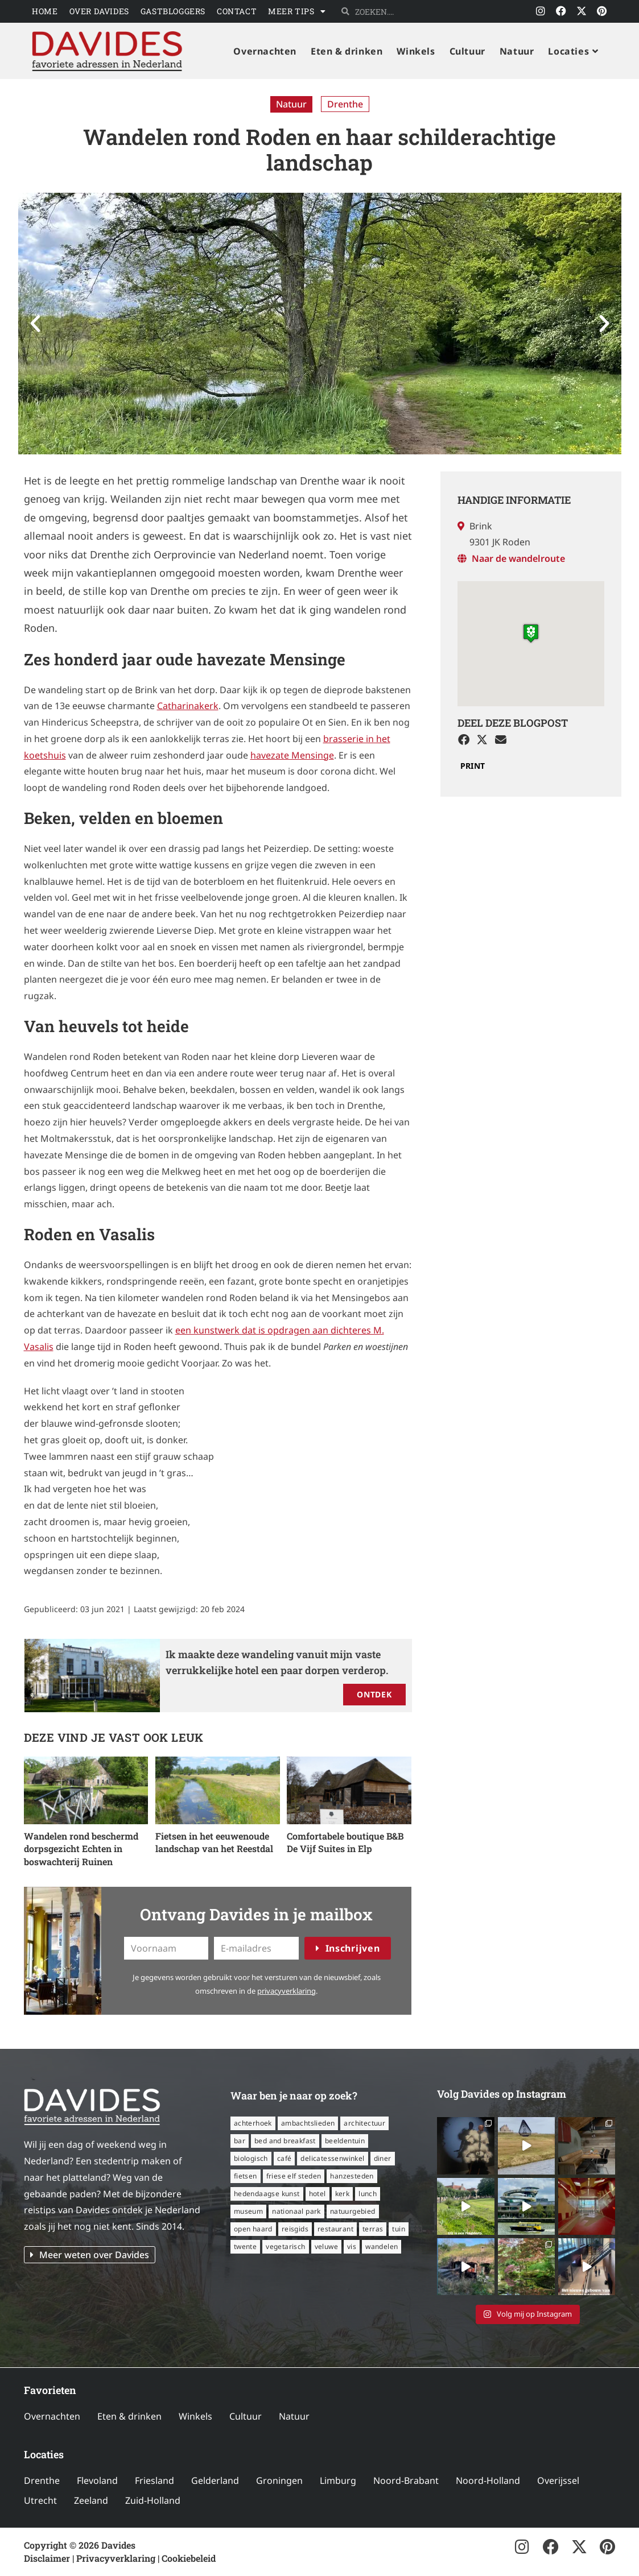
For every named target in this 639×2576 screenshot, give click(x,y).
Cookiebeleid (189, 2558)
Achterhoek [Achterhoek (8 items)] (253, 2123)
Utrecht (40, 2500)
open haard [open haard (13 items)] (253, 2229)
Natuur (291, 104)
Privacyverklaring (115, 2558)
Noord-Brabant (406, 2480)
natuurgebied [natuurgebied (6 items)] (353, 2211)
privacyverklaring (286, 1991)
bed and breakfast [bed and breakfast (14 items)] (285, 2141)
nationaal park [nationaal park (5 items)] (296, 2211)
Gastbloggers (173, 11)
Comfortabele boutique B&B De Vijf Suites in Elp (345, 1842)
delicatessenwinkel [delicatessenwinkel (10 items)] (332, 2158)
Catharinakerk (188, 705)
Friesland (154, 2480)
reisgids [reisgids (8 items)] (295, 2229)
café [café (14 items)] (284, 2158)
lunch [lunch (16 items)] (367, 2193)
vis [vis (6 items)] (351, 2246)
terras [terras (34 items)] (372, 2229)
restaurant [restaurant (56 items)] (335, 2229)
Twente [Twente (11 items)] (245, 2246)
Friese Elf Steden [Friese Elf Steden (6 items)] (293, 2176)
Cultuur (245, 2416)
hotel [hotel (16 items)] (317, 2193)
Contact (237, 11)
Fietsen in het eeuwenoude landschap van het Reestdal (214, 1842)
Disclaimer (47, 2558)
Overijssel (558, 2480)
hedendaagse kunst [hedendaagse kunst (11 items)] (267, 2193)
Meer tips (296, 11)
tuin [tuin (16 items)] (398, 2229)
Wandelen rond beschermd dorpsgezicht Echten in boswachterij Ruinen (81, 1848)
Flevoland (97, 2480)
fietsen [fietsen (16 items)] (245, 2176)
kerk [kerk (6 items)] (342, 2193)
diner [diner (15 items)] (382, 2158)
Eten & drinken (129, 2416)
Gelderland (215, 2480)
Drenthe (345, 104)
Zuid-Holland (152, 2500)
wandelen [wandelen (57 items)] (381, 2246)
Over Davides (99, 11)
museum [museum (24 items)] (248, 2211)
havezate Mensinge (292, 755)
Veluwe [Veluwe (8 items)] (326, 2246)
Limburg (338, 2480)
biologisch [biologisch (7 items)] (251, 2158)
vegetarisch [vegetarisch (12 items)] (285, 2246)
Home (44, 11)
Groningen (279, 2480)
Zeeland (91, 2500)
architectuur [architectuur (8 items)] (364, 2123)
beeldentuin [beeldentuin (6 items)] (345, 2141)
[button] (35, 323)
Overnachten (52, 2416)
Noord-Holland (488, 2480)
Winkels (195, 2416)
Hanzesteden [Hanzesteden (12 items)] (351, 2176)
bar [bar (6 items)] (239, 2141)
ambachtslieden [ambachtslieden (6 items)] (308, 2123)
